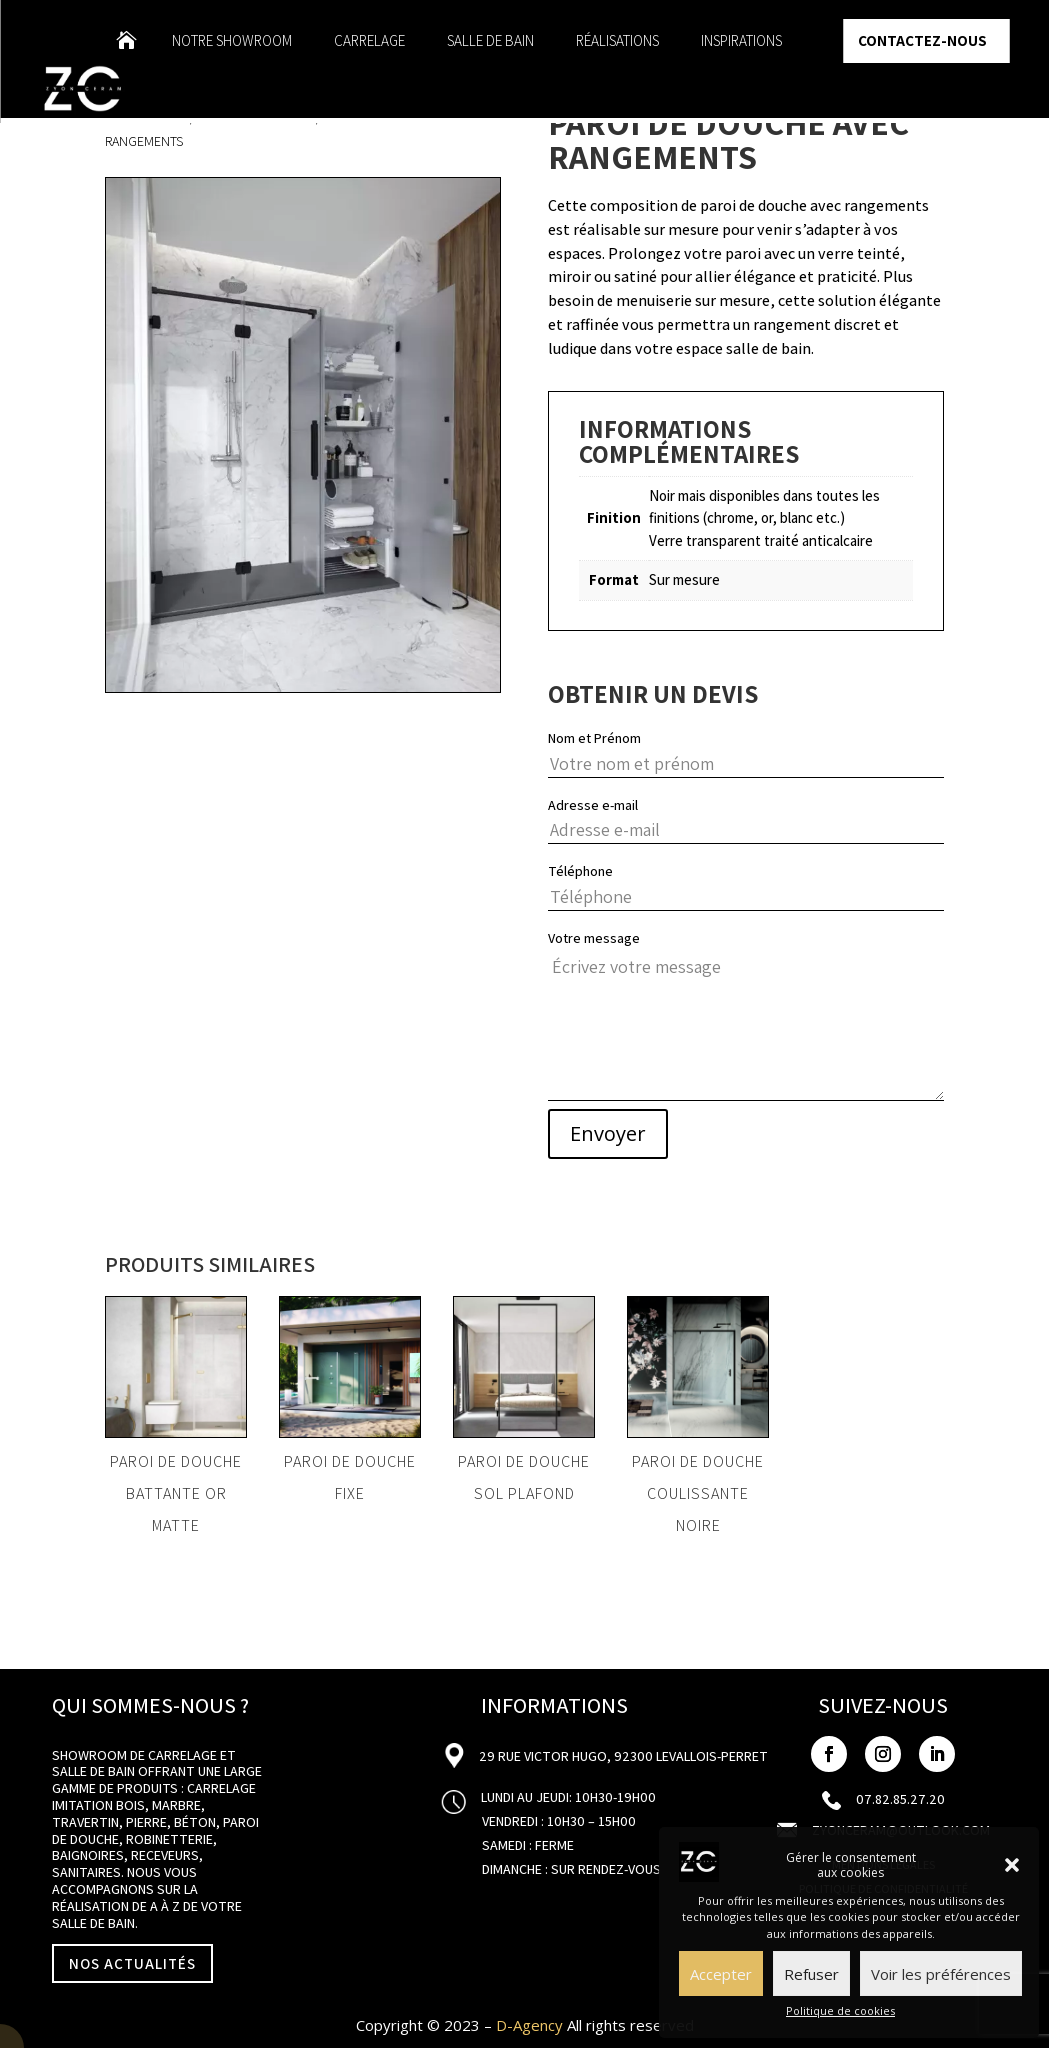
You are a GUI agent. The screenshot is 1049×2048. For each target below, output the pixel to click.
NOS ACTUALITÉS (132, 1963)
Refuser (811, 1974)
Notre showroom (232, 42)
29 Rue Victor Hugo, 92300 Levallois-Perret (622, 1756)
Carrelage (369, 42)
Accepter (721, 1974)
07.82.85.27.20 (900, 1799)
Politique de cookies (840, 2010)
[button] (1012, 1865)
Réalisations (617, 42)
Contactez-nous (922, 40)
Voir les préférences (941, 1974)
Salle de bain (490, 42)
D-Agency (529, 2025)
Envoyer (608, 1133)
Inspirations (741, 42)
